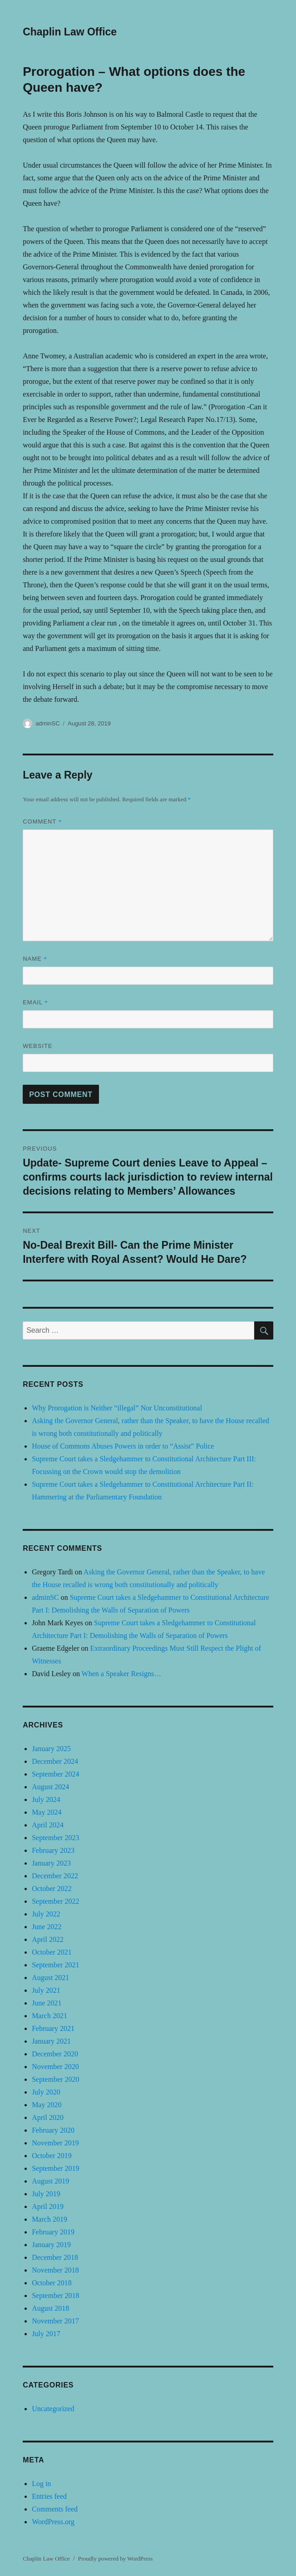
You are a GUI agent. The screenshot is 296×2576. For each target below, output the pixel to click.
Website (38, 1045)
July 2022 (46, 1914)
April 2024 (48, 1825)
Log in (41, 2483)
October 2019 (52, 2155)
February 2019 (53, 2232)
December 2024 (55, 1761)
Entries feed (49, 2496)
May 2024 (46, 1812)
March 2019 (49, 2219)
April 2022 (48, 1939)
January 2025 (51, 1748)
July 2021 (46, 1990)
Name (35, 958)
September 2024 (55, 1774)
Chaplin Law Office (70, 32)
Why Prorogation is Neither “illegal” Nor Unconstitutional (117, 1408)
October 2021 (52, 1952)
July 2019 (46, 2194)
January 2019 (51, 2244)
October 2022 (52, 1888)
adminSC (47, 723)
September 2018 (55, 2295)
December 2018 (55, 2257)
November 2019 (55, 2143)
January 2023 (51, 1863)
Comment (42, 821)
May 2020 (46, 2105)
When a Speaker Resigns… (122, 1674)
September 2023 (55, 1837)
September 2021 (55, 1965)
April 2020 (48, 2117)
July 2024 (46, 1799)
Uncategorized (53, 2408)
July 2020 (46, 2092)
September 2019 (55, 2168)
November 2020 (55, 2066)
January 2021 (51, 2041)
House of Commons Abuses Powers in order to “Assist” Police (123, 1446)
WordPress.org (53, 2522)
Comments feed (55, 2509)
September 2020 (55, 2079)
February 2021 (53, 2028)
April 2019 (48, 2206)
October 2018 (52, 2283)
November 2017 (55, 2321)
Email (35, 1002)
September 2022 (55, 1901)
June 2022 (46, 1927)
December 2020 (55, 2054)
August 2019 (50, 2181)
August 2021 (50, 1977)
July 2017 (46, 2334)
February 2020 (53, 2130)
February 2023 (53, 1850)
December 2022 (55, 1876)
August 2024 (50, 1787)
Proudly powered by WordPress (115, 2558)
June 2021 (46, 2003)
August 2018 (50, 2308)
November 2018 (55, 2270)
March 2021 (49, 2016)
